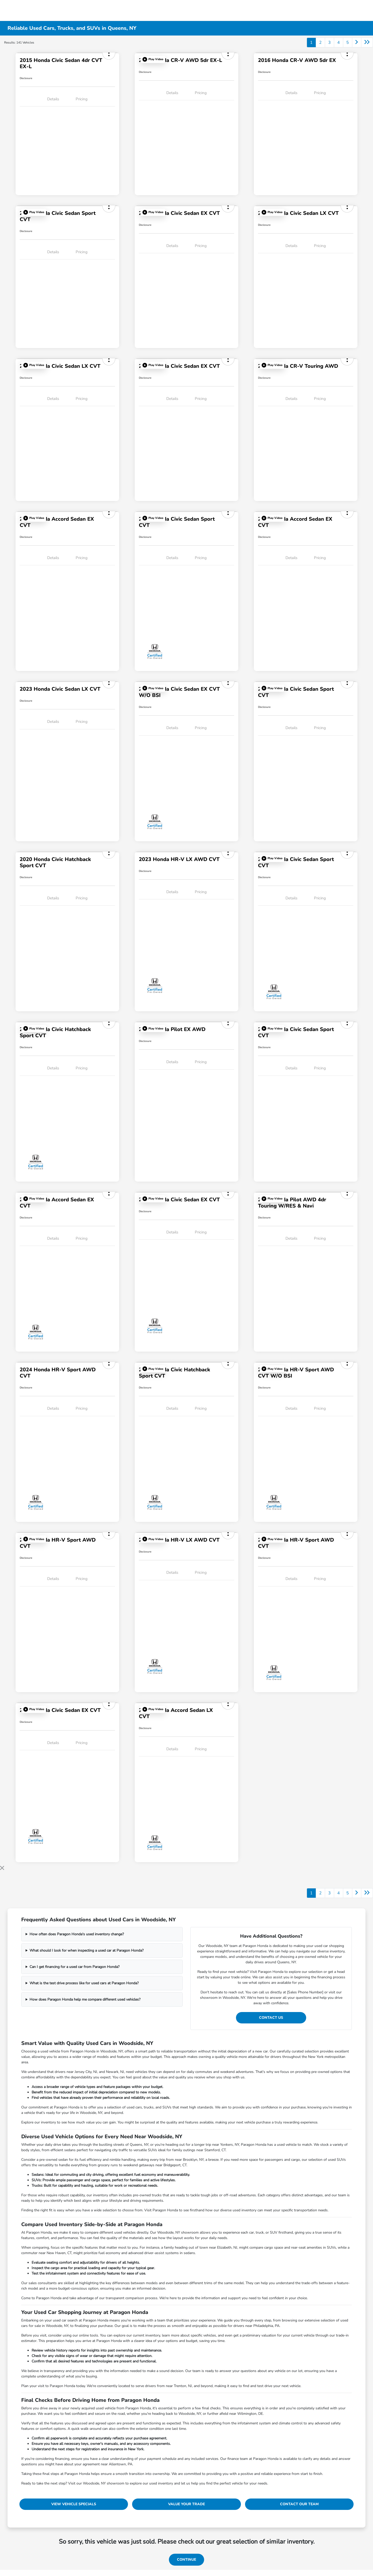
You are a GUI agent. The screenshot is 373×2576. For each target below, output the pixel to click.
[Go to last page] (367, 42)
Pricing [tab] (82, 99)
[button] (152, 59)
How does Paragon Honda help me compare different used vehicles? (85, 1999)
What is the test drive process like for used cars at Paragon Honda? (84, 1983)
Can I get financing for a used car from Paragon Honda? (74, 1966)
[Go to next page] (356, 42)
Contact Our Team (299, 2504)
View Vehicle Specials (73, 2504)
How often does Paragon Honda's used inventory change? (77, 1934)
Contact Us (271, 2017)
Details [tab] (53, 99)
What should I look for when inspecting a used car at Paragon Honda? (87, 1950)
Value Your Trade (186, 2504)
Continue (186, 2559)
